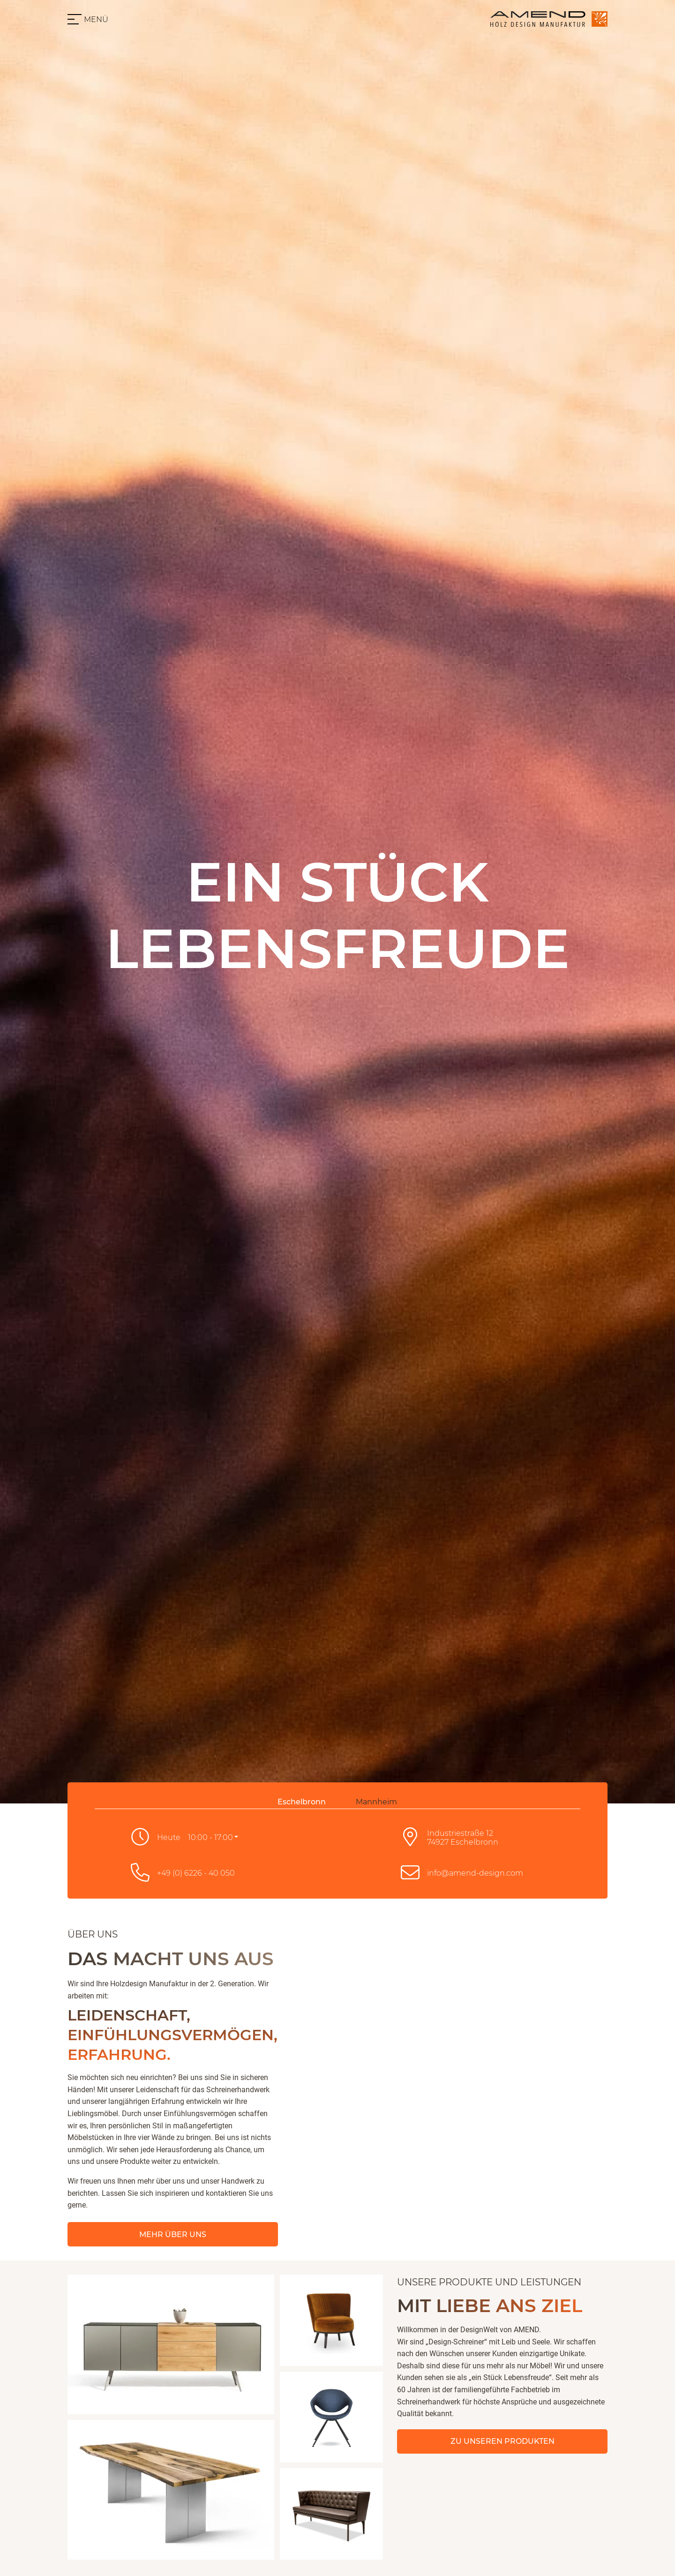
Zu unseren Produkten (502, 2441)
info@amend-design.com (475, 1873)
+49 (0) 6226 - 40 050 (196, 1873)
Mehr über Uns (172, 2234)
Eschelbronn (302, 1801)
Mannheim (376, 1801)
